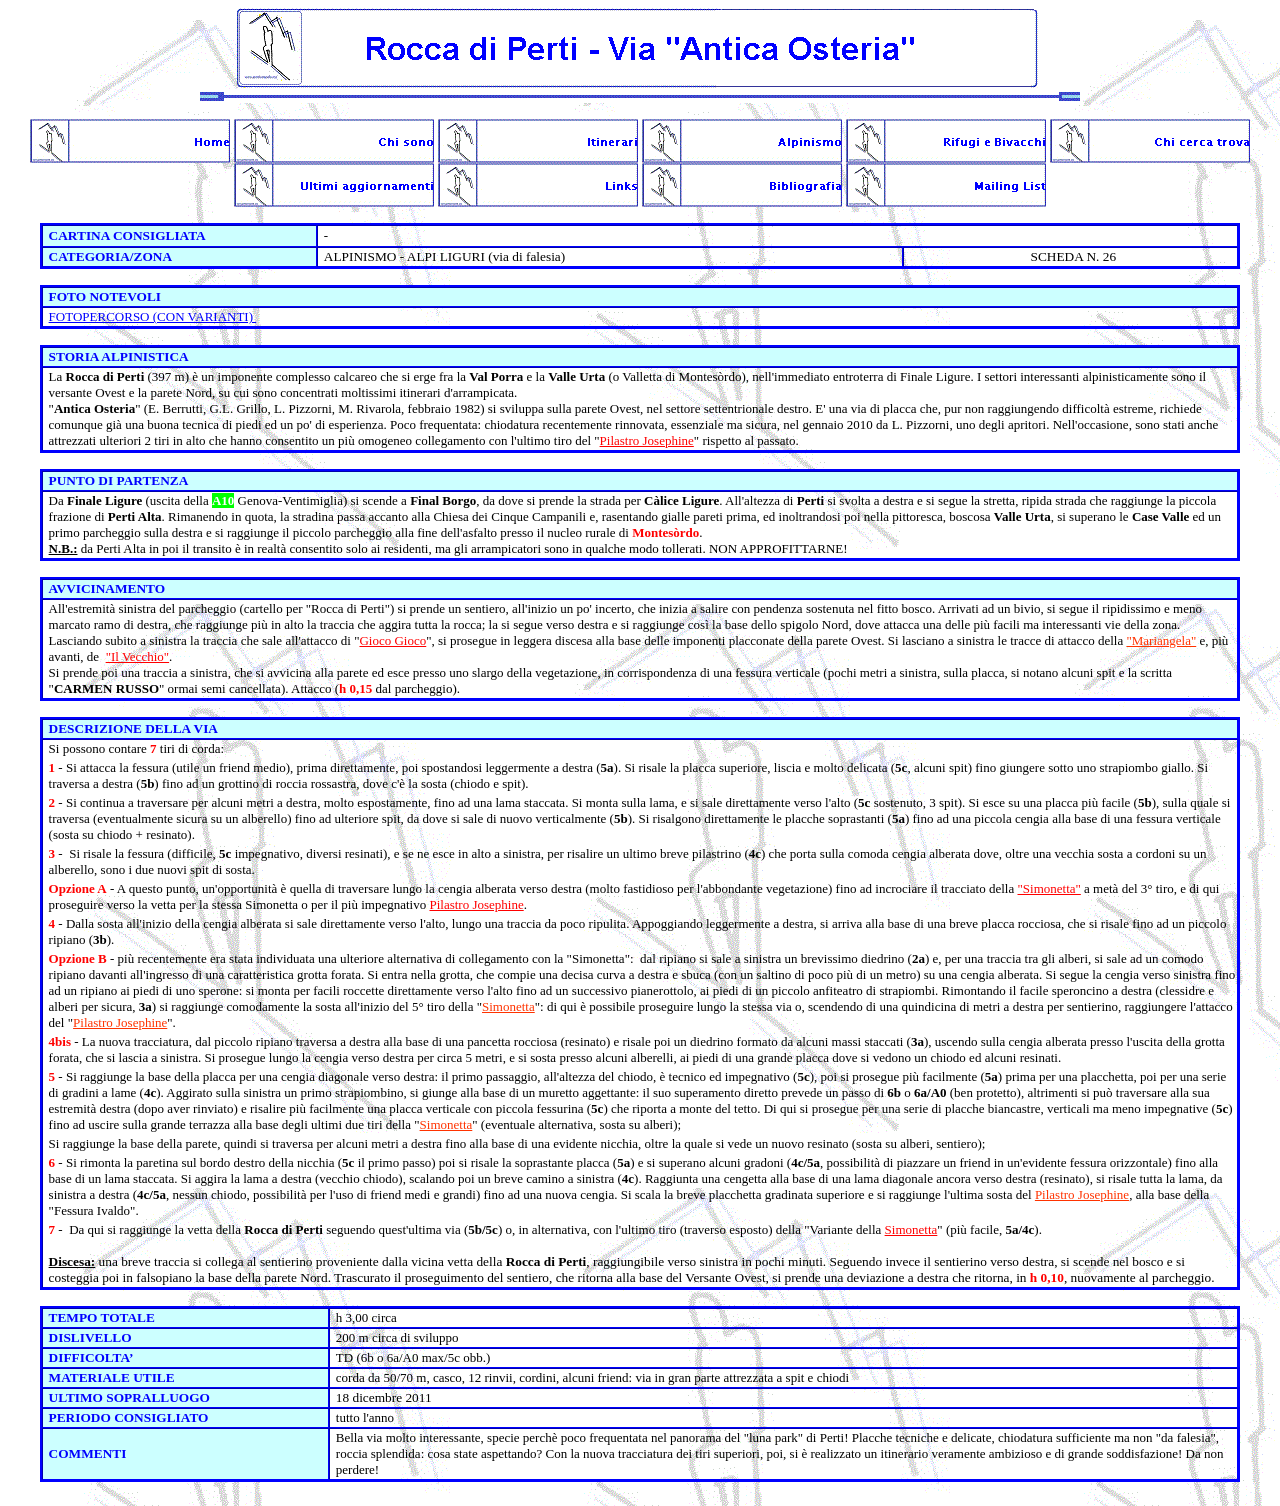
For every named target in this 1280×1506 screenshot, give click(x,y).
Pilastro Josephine (647, 440)
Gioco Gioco (392, 640)
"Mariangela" (1161, 640)
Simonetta (508, 1006)
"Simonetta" (1049, 888)
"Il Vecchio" (137, 656)
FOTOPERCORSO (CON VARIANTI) (153, 316)
